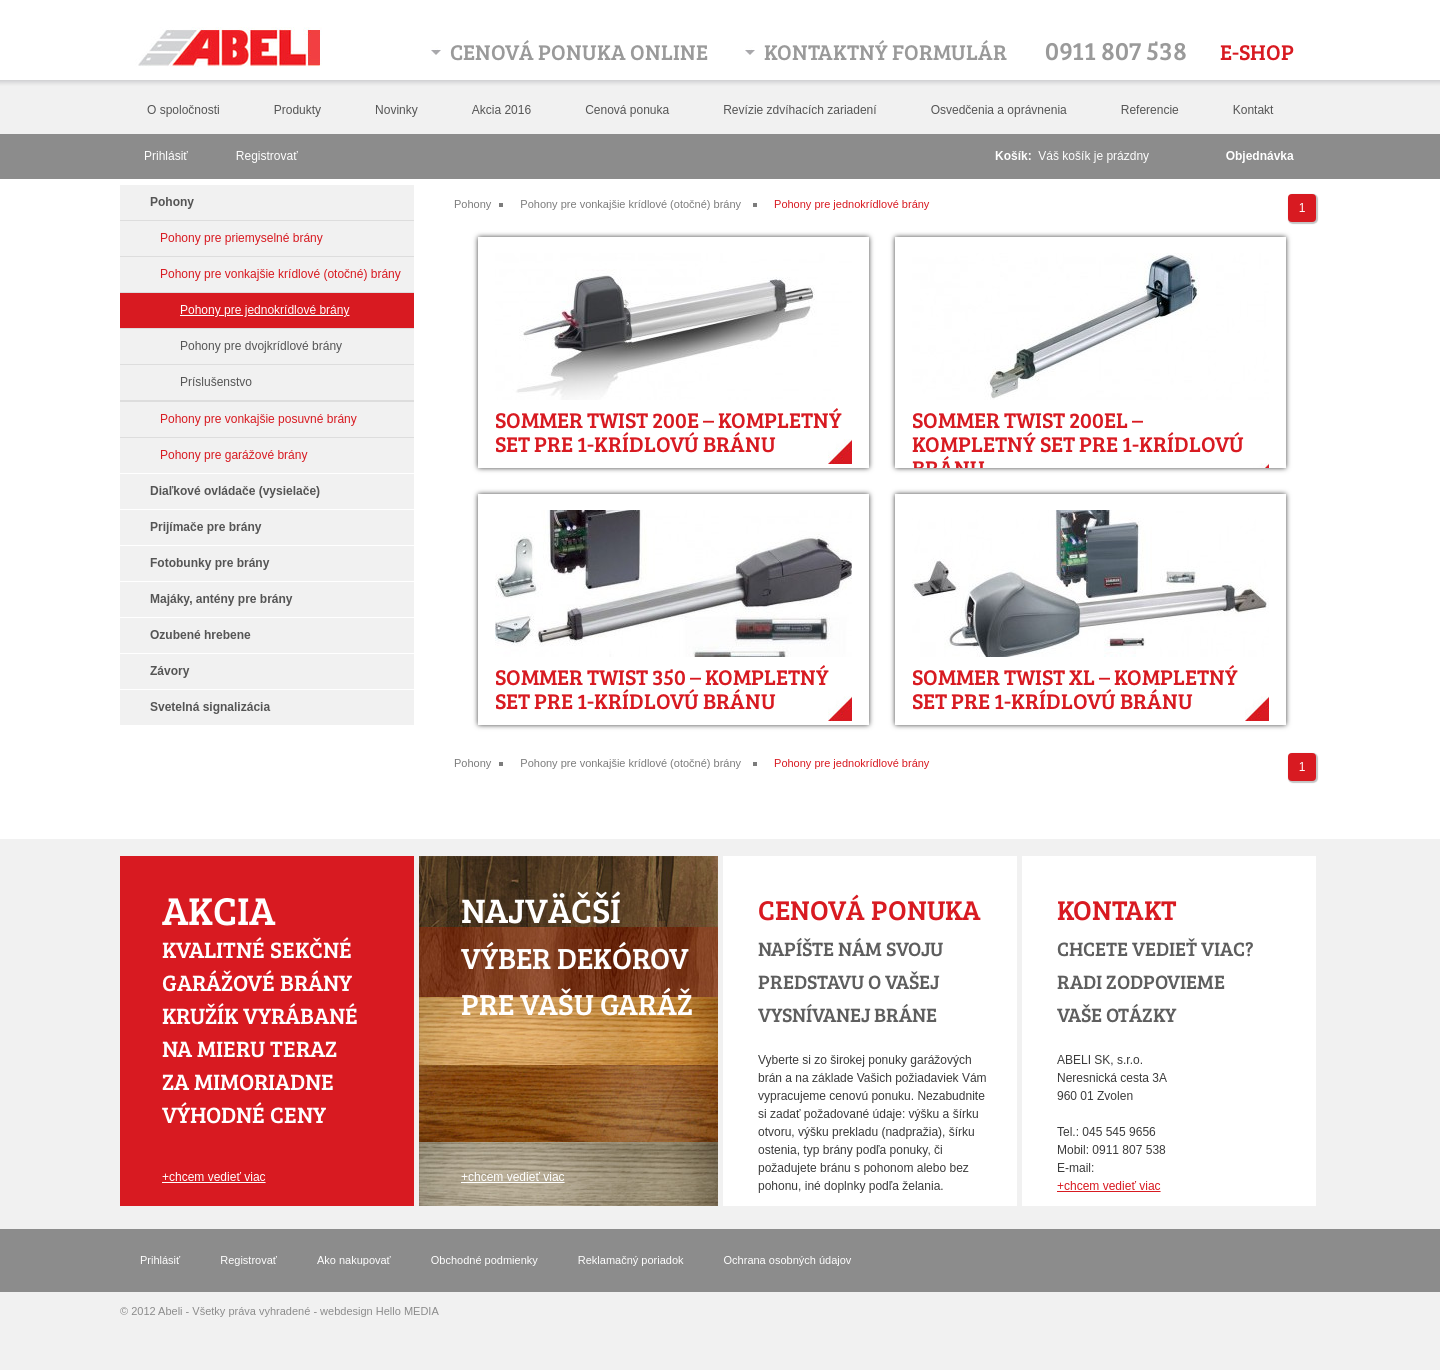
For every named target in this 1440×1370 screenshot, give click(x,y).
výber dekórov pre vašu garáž (577, 957)
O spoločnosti (183, 110)
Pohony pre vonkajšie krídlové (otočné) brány (630, 204)
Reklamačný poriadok (631, 1260)
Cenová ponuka (627, 110)
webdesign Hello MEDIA (379, 1311)
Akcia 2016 (501, 110)
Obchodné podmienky (484, 1260)
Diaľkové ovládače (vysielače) (235, 491)
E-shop (1257, 51)
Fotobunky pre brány (209, 563)
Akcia (218, 909)
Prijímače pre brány (205, 527)
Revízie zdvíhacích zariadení (799, 110)
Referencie (1150, 110)
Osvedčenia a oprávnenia (999, 110)
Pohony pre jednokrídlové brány (851, 204)
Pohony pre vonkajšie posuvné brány (258, 419)
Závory (169, 671)
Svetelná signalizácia (210, 707)
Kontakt (1253, 110)
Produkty (297, 110)
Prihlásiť (166, 156)
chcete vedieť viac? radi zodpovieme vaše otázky (1155, 981)
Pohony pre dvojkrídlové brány (261, 346)
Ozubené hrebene (200, 635)
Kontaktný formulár (885, 51)
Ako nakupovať (354, 1260)
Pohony (472, 204)
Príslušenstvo (216, 382)
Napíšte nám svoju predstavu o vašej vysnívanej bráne (850, 981)
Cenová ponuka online (579, 51)
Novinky (396, 110)
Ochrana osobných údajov (788, 1260)
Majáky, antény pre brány (221, 599)
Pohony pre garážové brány (233, 455)
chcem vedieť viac (217, 1177)
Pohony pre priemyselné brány (241, 238)
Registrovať (267, 156)
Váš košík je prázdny (1093, 156)
